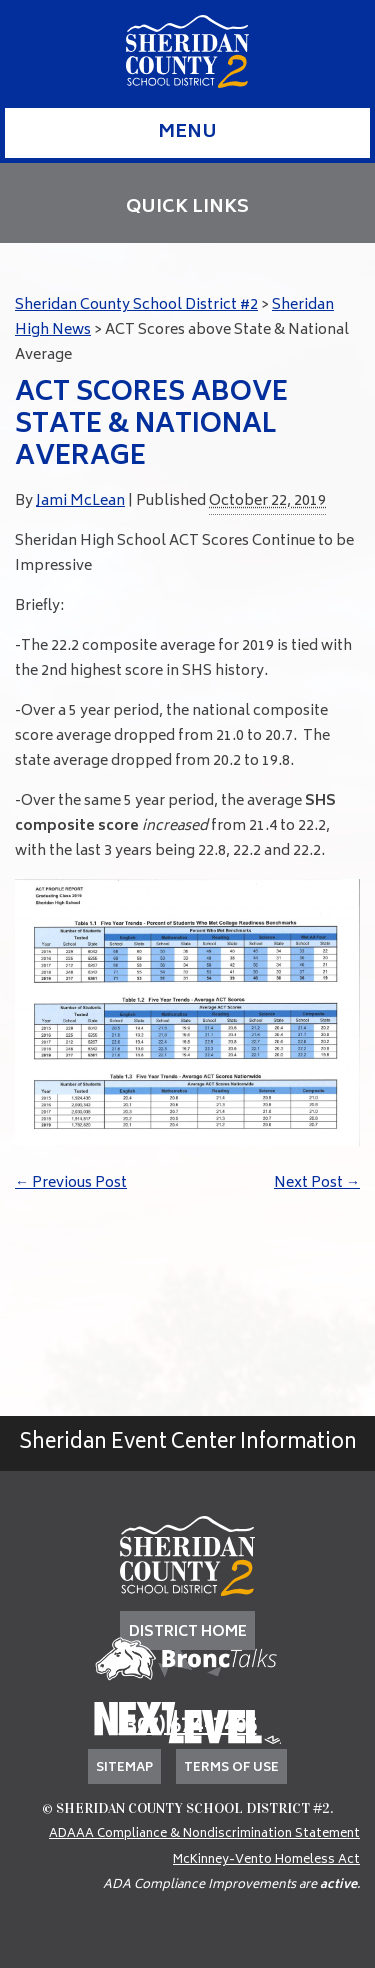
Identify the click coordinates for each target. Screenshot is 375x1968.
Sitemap (124, 1768)
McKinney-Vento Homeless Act (266, 1860)
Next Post (317, 1183)
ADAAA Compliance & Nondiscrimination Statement (204, 1834)
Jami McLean (80, 501)
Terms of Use (231, 1768)
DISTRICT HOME (188, 1632)
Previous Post (71, 1183)
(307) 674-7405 (188, 1727)
